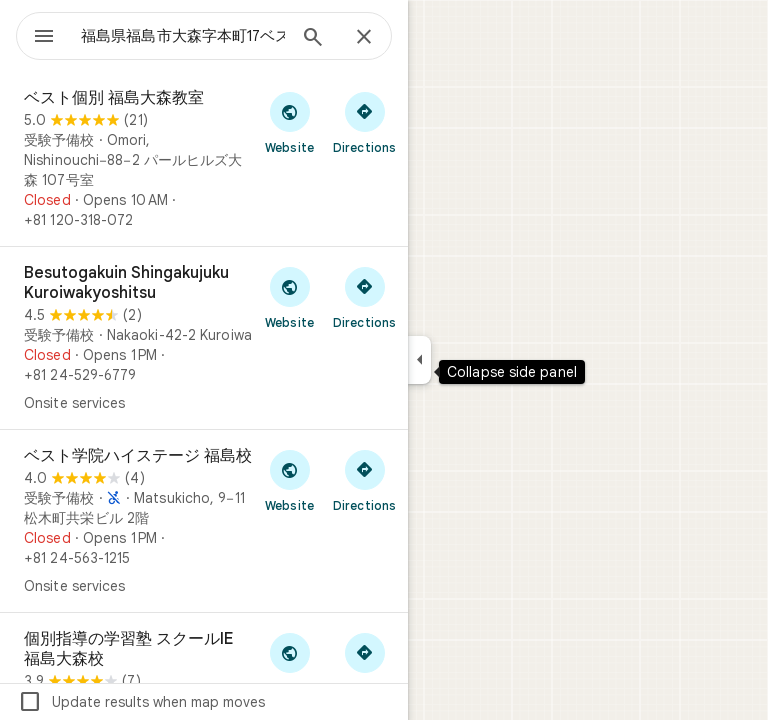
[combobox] (183, 36)
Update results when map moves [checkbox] (141, 702)
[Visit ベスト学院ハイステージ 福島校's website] (289, 480)
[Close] (364, 38)
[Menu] (44, 38)
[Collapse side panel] (419, 360)
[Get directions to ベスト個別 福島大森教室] (364, 122)
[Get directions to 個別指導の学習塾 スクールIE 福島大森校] (364, 663)
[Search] (313, 39)
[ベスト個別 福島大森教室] (204, 159)
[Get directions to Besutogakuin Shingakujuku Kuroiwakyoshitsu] (364, 297)
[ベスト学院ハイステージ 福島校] (204, 521)
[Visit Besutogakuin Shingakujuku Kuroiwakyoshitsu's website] (289, 297)
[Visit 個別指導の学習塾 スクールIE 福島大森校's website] (289, 663)
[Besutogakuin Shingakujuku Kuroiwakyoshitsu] (204, 338)
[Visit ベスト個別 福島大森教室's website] (289, 122)
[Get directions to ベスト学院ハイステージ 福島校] (364, 480)
